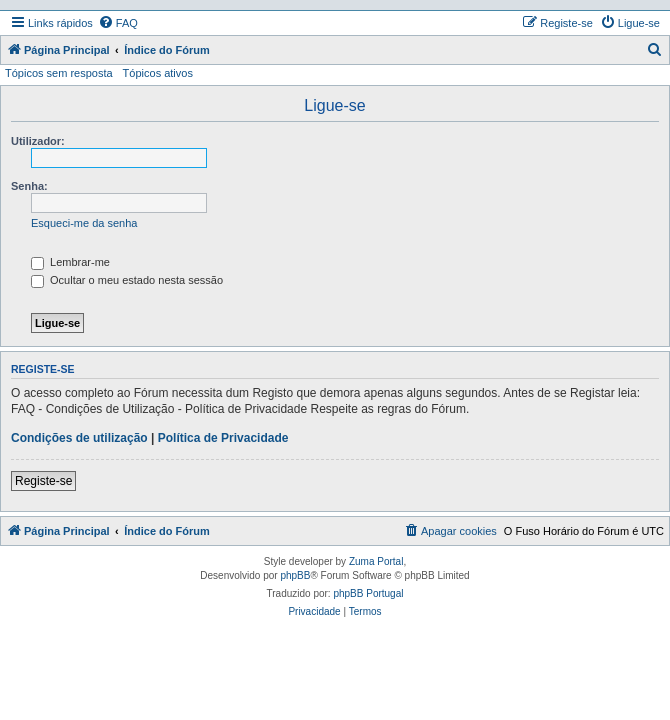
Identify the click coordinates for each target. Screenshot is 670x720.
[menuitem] (118, 23)
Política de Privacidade (223, 438)
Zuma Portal (376, 561)
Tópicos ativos (158, 73)
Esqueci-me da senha (84, 223)
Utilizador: (38, 141)
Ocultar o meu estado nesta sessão (127, 280)
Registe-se (43, 481)
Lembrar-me (70, 262)
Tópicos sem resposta (59, 73)
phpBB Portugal (368, 593)
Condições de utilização (79, 438)
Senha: (29, 186)
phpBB (295, 575)
